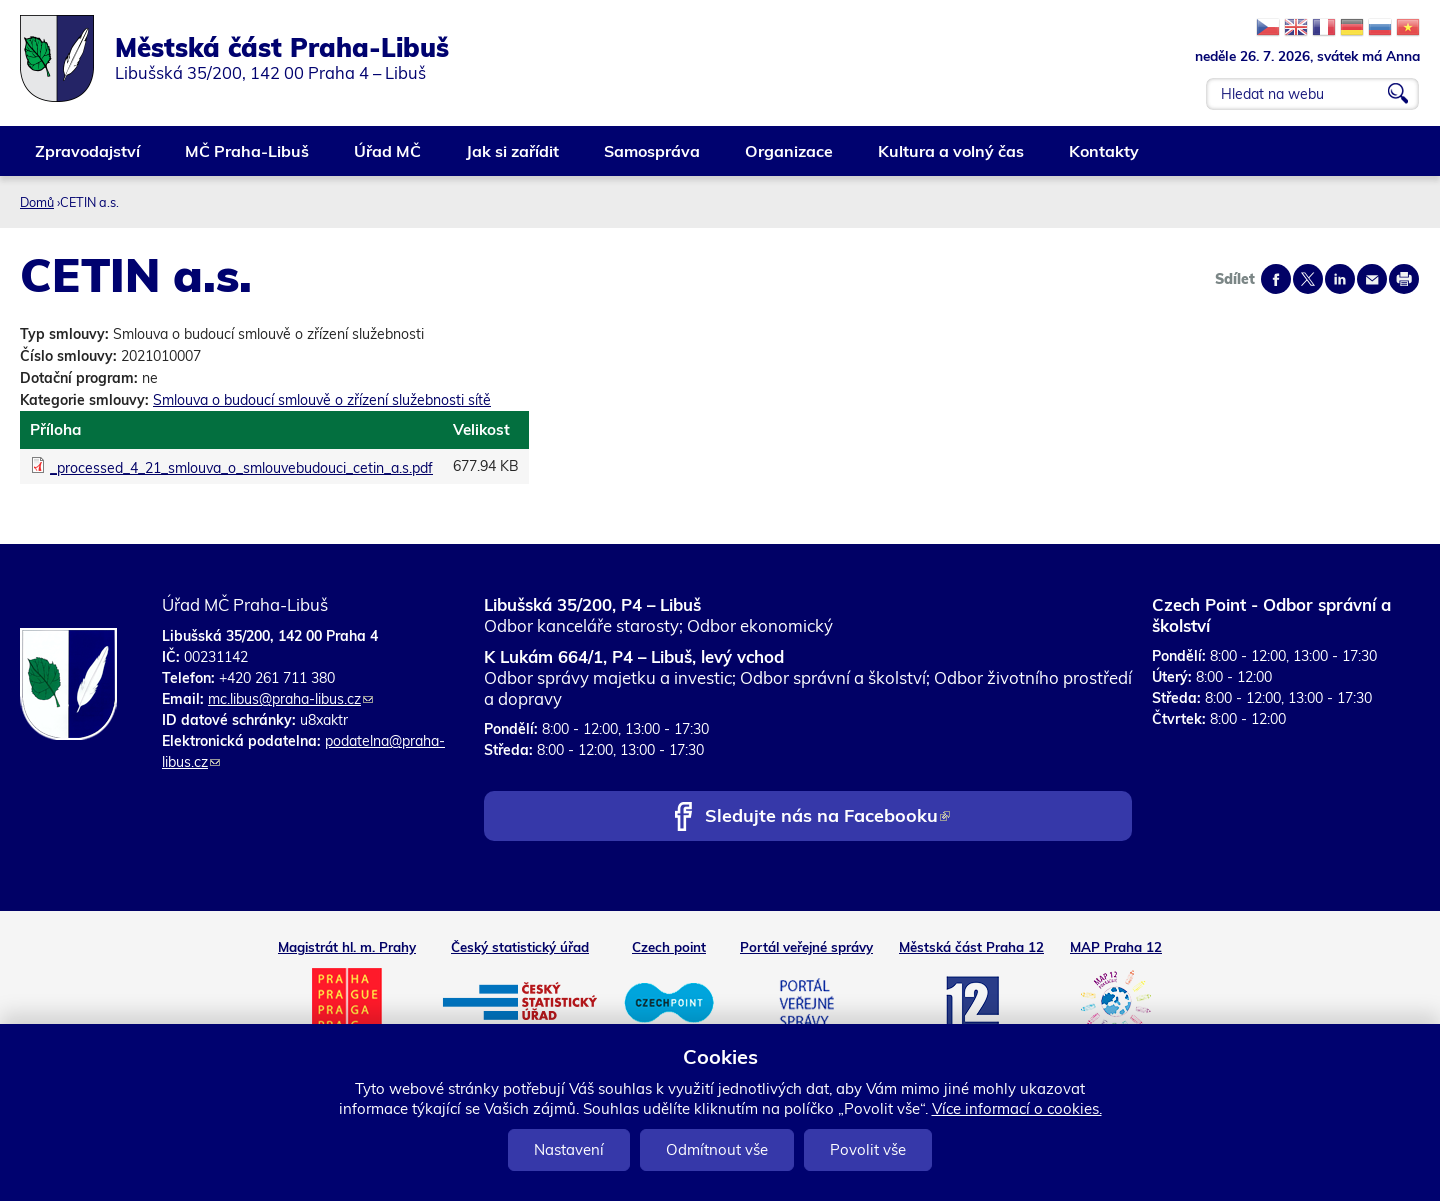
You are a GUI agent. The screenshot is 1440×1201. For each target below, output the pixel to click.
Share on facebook (1276, 279)
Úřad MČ (388, 158)
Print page (1404, 279)
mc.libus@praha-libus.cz (290, 699)
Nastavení (569, 1149)
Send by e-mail (1372, 279)
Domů (37, 202)
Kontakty (1105, 158)
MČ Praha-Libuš (248, 158)
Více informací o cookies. (1017, 1108)
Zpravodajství (88, 158)
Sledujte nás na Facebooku (827, 817)
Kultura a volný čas (952, 158)
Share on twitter (1308, 279)
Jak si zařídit (513, 158)
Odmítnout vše (717, 1149)
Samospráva (653, 158)
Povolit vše (868, 1149)
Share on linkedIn (1340, 279)
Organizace (790, 158)
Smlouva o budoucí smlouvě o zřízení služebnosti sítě (322, 400)
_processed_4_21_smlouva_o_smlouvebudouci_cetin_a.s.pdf (241, 468)
